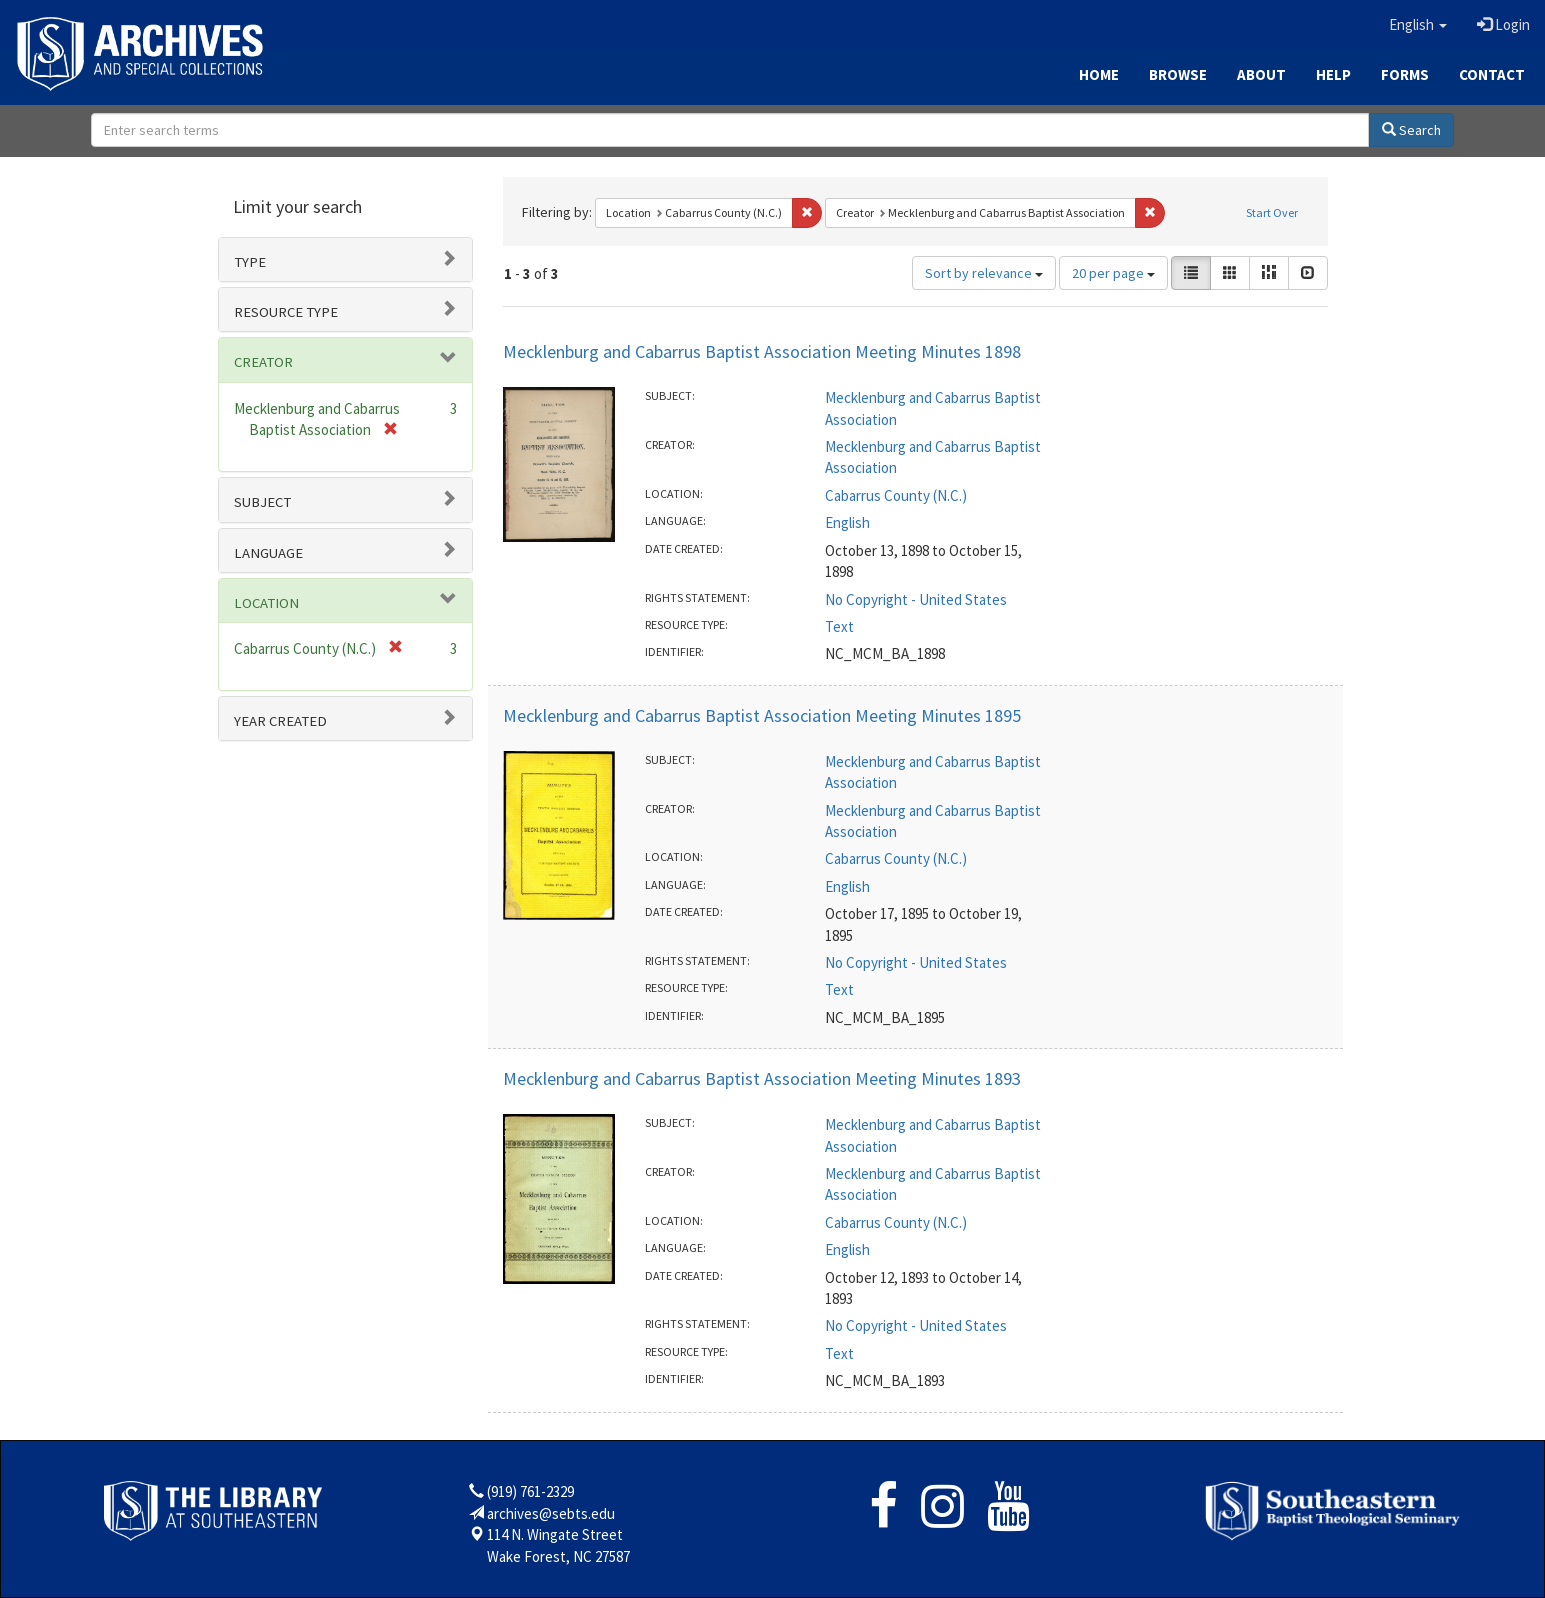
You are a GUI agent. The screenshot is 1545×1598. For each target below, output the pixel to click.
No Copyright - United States (916, 599)
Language (268, 553)
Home (1099, 74)
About (1261, 74)
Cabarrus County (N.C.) (896, 495)
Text (839, 626)
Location (266, 603)
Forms (1405, 74)
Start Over (1272, 212)
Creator (263, 362)
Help (1333, 74)
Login (1503, 24)
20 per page (1113, 273)
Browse (1178, 74)
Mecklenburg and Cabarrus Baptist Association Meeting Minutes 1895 (762, 715)
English (847, 522)
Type (250, 262)
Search (1411, 130)
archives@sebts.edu (551, 1513)
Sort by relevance (984, 273)
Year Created (280, 721)
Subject (262, 502)
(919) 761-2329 (530, 1491)
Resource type (286, 312)
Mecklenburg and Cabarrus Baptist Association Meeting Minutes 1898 (762, 351)
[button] (1418, 25)
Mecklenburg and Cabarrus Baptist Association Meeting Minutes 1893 (762, 1078)
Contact (1492, 74)
